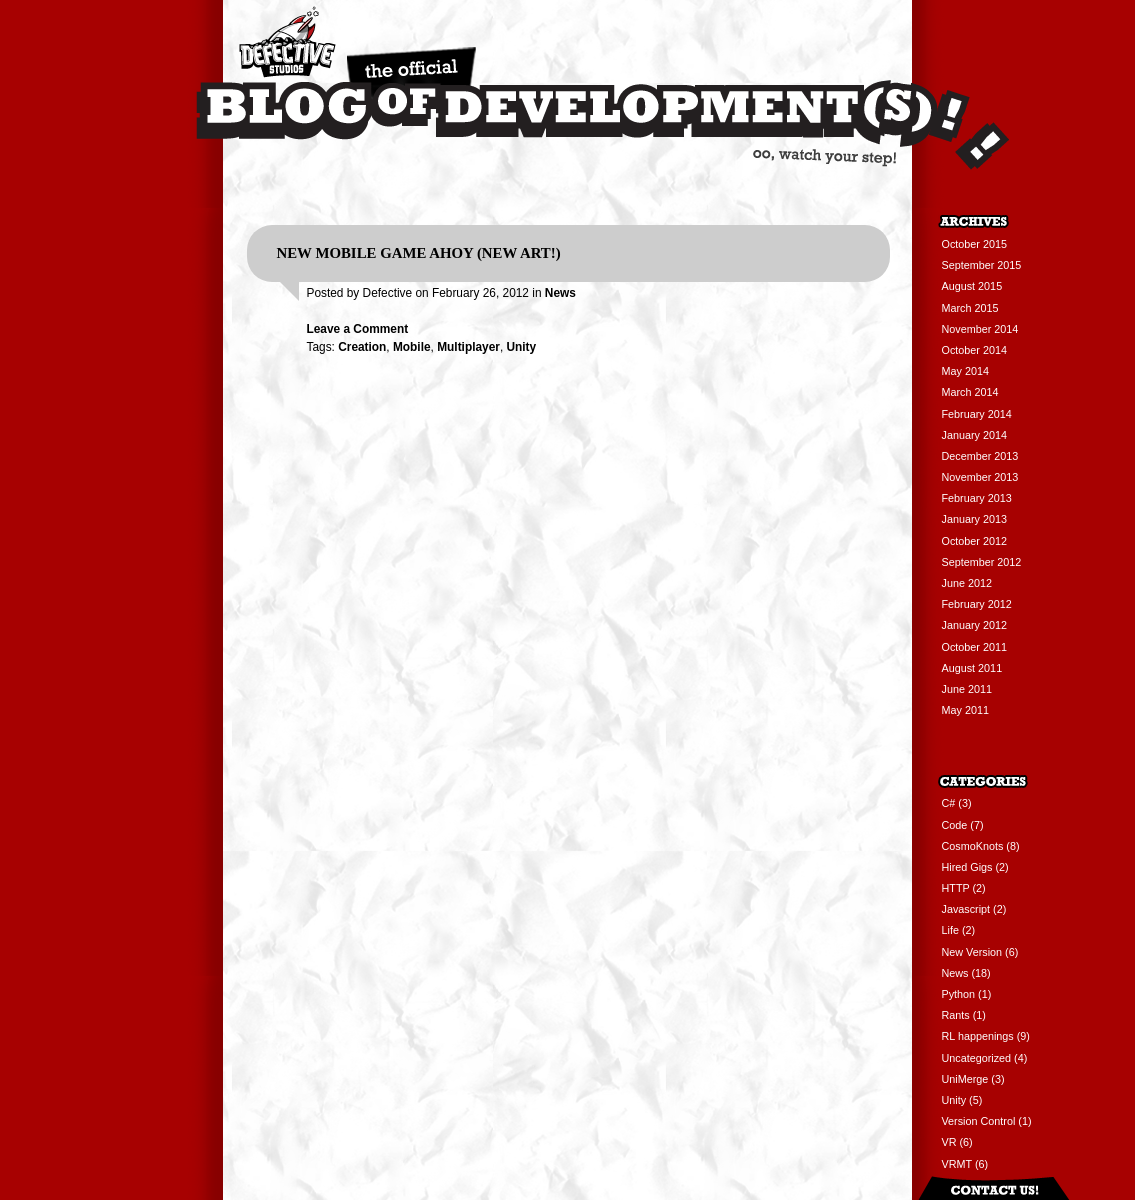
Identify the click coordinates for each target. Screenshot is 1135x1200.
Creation (362, 347)
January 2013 (974, 519)
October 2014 (974, 350)
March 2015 (970, 308)
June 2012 (967, 583)
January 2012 (974, 625)
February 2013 (977, 498)
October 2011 (974, 647)
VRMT (957, 1164)
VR (949, 1142)
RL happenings (978, 1036)
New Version (972, 952)
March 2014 (970, 392)
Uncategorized (977, 1058)
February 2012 (977, 604)
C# (949, 803)
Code (955, 825)
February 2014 (977, 414)
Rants (956, 1015)
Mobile (412, 347)
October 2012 (974, 541)
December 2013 (980, 456)
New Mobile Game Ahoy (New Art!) (419, 253)
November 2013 (980, 477)
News (560, 293)
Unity (521, 347)
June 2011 (967, 689)
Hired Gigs (967, 867)
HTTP (956, 888)
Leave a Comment (358, 329)
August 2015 (972, 286)
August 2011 (972, 668)
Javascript (966, 909)
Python (959, 994)
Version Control (979, 1121)
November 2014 (980, 329)
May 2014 (965, 371)
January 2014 (974, 435)
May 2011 (965, 710)
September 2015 (982, 265)
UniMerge (965, 1079)
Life (950, 930)
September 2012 (982, 562)
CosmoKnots (973, 846)
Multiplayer (468, 347)
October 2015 (974, 244)
